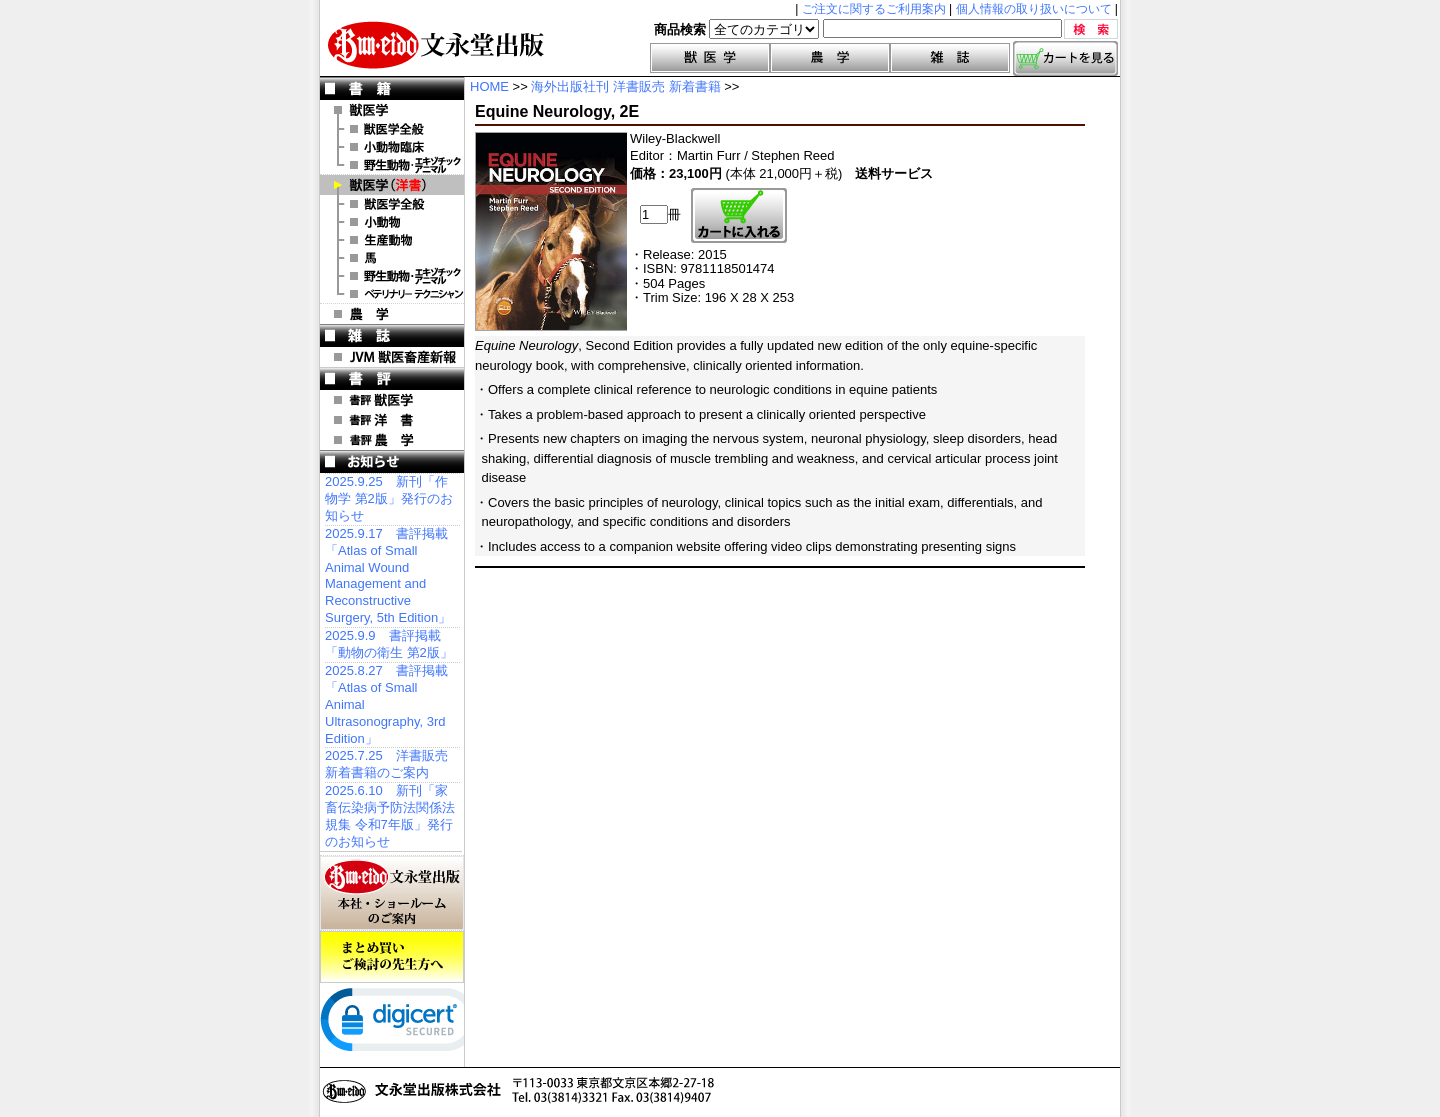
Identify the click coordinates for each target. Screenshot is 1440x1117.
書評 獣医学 (392, 400)
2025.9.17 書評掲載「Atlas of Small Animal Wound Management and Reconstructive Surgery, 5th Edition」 (388, 575)
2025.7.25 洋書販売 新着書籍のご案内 (386, 764)
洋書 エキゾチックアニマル (392, 276)
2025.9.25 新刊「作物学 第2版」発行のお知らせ (389, 498)
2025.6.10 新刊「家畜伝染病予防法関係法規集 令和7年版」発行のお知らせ (390, 816)
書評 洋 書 (392, 420)
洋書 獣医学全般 (392, 204)
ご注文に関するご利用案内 (874, 9)
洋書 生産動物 (392, 240)
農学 (830, 58)
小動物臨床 (392, 147)
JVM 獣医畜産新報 (392, 357)
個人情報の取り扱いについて (1034, 9)
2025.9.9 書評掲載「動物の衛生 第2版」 (389, 644)
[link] (400, 1024)
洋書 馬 (392, 258)
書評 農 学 (392, 440)
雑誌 (950, 58)
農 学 (392, 314)
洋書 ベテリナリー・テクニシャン (392, 294)
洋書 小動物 (392, 222)
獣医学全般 (392, 129)
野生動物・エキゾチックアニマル (392, 165)
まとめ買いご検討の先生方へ (392, 957)
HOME (489, 86)
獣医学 (710, 58)
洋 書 (392, 185)
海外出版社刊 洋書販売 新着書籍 (625, 86)
